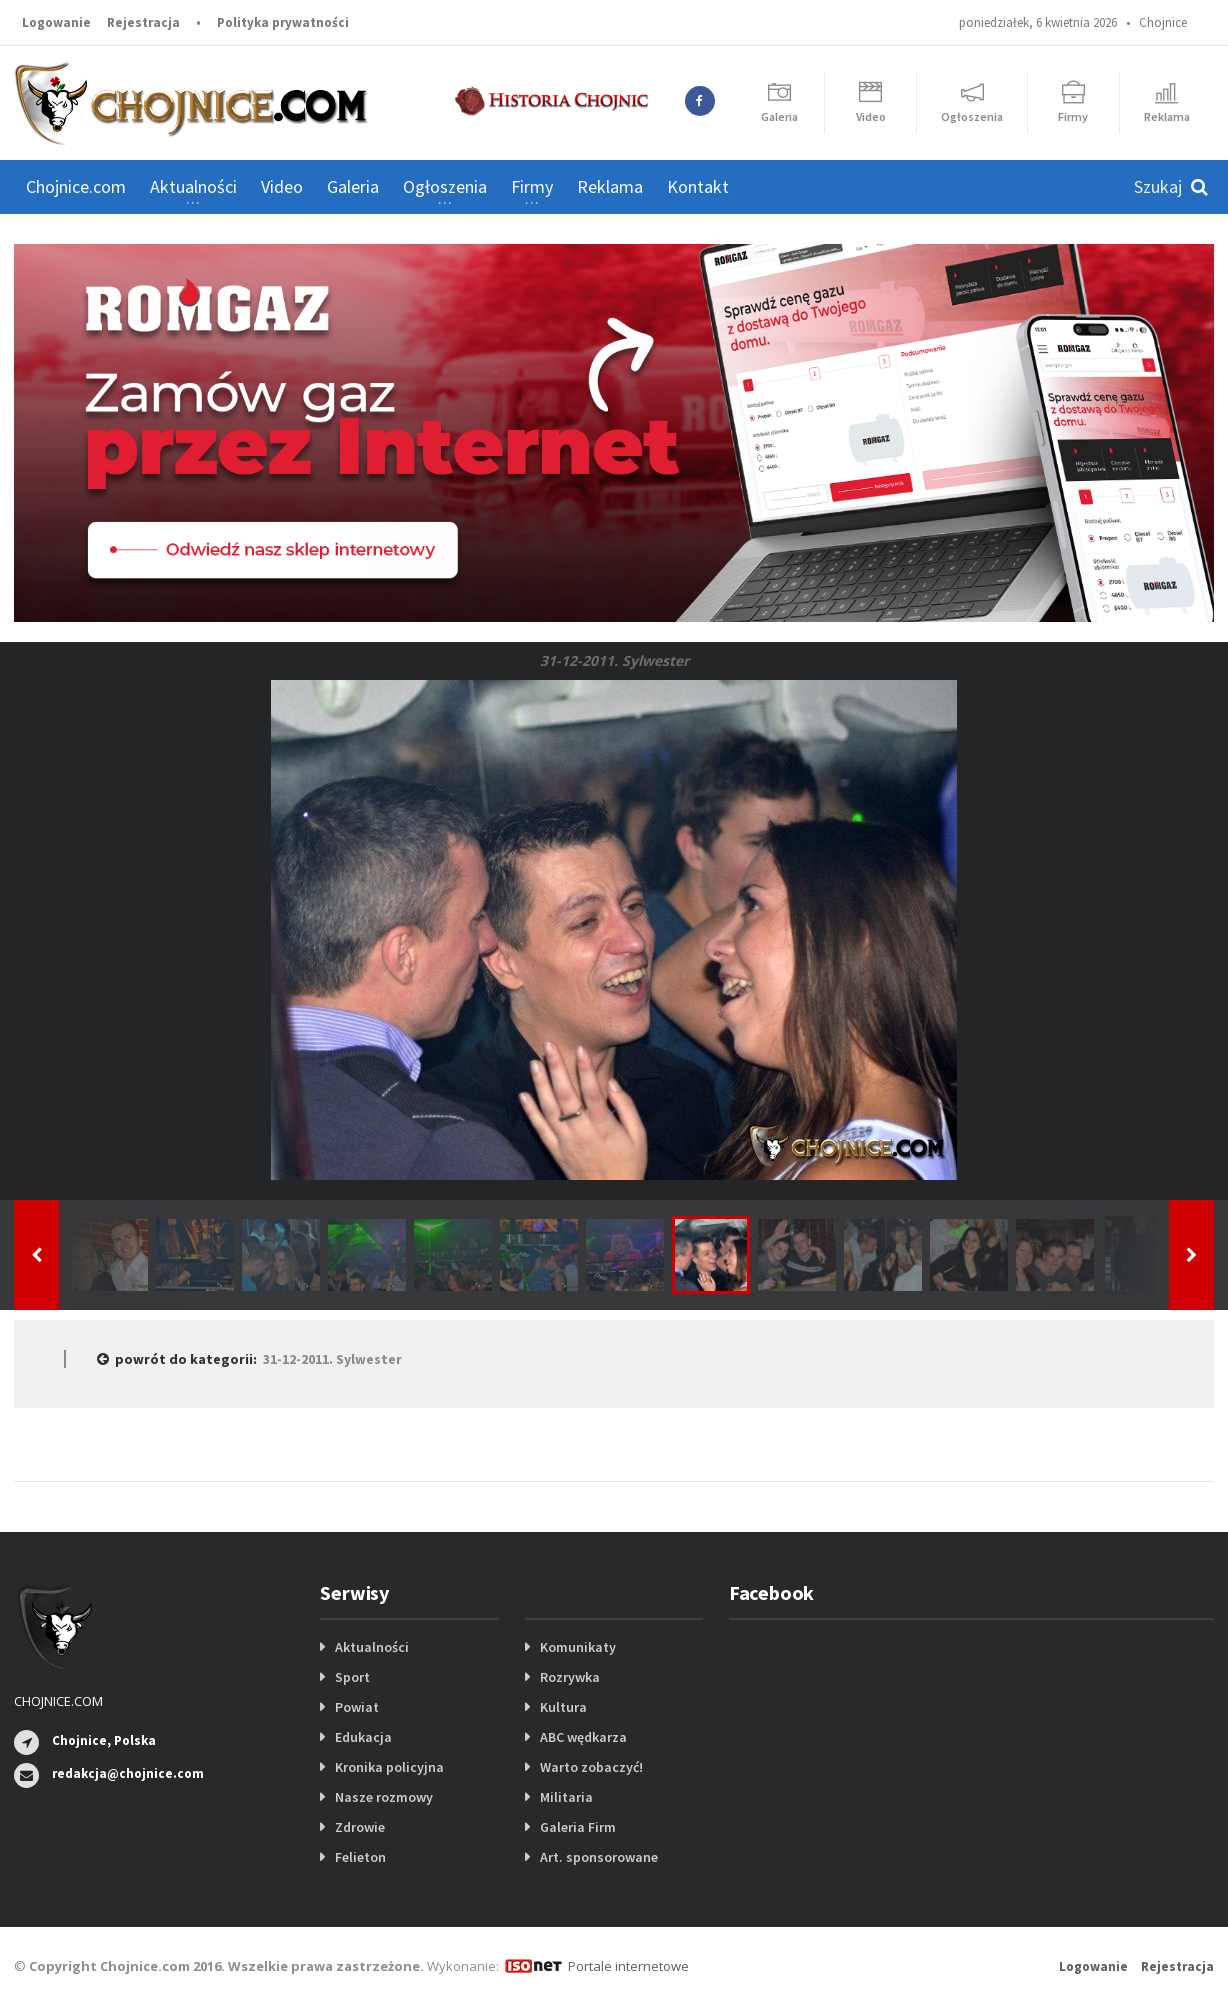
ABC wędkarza (583, 1737)
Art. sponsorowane (599, 1857)
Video (282, 186)
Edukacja (363, 1737)
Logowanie (56, 22)
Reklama (610, 186)
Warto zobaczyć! (591, 1767)
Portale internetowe (628, 1966)
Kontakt (698, 186)
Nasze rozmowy (384, 1797)
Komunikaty (578, 1647)
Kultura (563, 1707)
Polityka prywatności (283, 22)
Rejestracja (143, 22)
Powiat (357, 1707)
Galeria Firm (578, 1827)
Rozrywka (570, 1677)
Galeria (353, 186)
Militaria (566, 1797)
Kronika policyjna (389, 1767)
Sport (352, 1677)
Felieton (360, 1857)
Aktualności (372, 1647)
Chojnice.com (76, 186)
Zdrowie (360, 1827)
